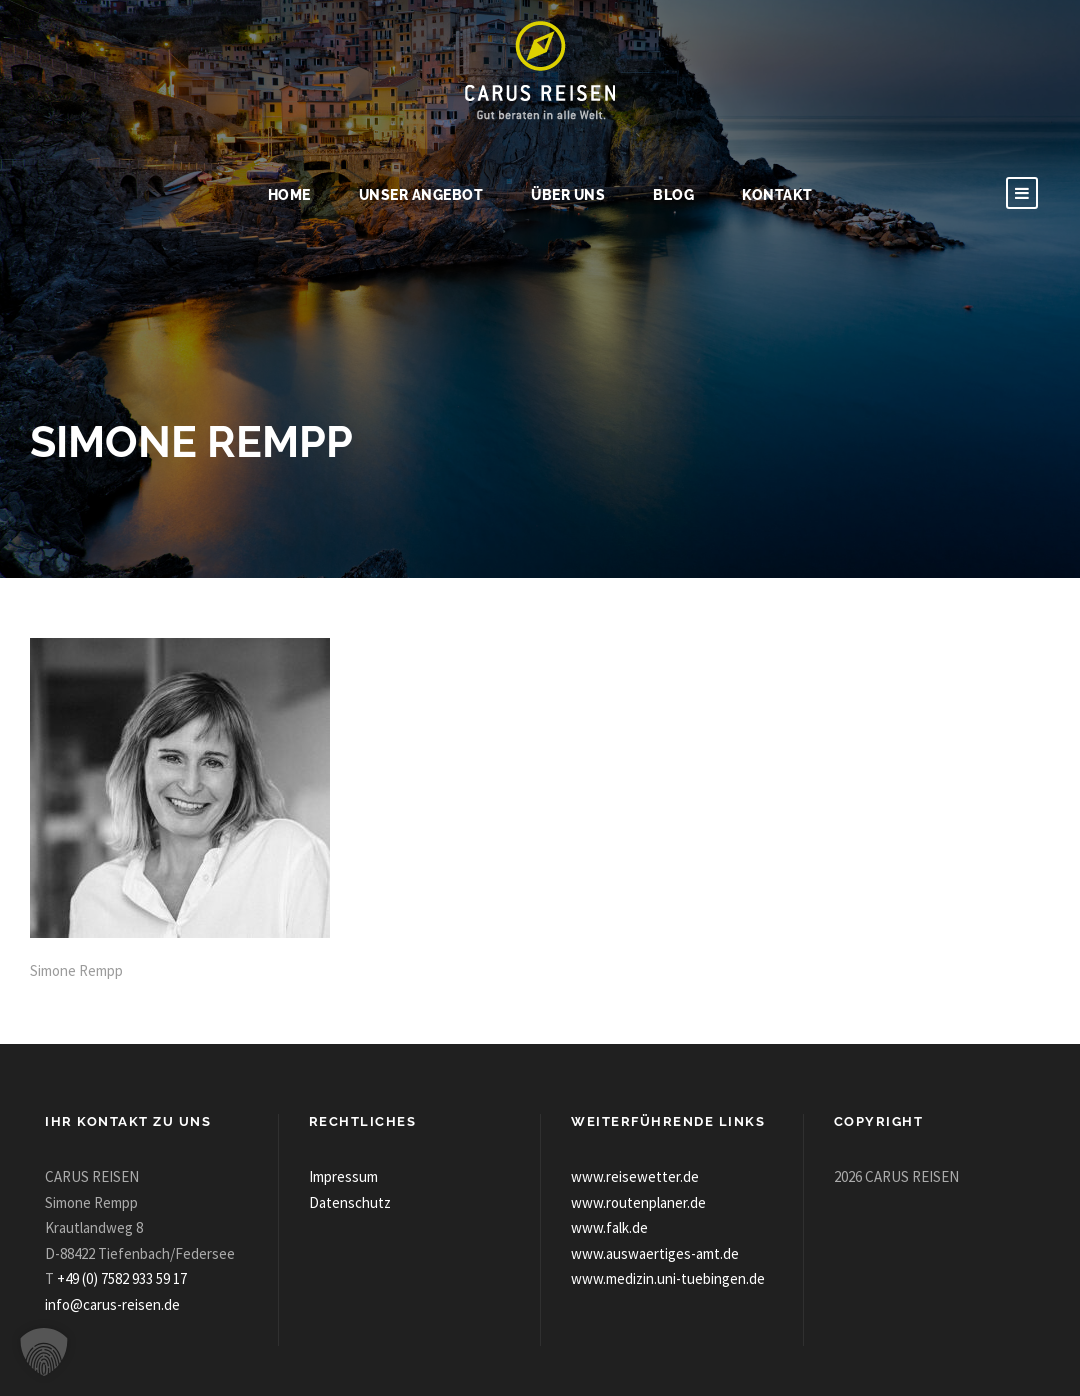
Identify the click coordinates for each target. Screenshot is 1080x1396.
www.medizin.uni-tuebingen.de (668, 1278)
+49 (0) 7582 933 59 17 (122, 1278)
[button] (44, 1352)
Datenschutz (350, 1202)
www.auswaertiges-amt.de (655, 1253)
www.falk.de (609, 1227)
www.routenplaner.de (638, 1202)
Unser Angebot (421, 195)
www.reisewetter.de (635, 1176)
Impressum (343, 1176)
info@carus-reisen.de (112, 1304)
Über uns (568, 195)
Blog (673, 195)
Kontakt (777, 195)
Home (289, 195)
